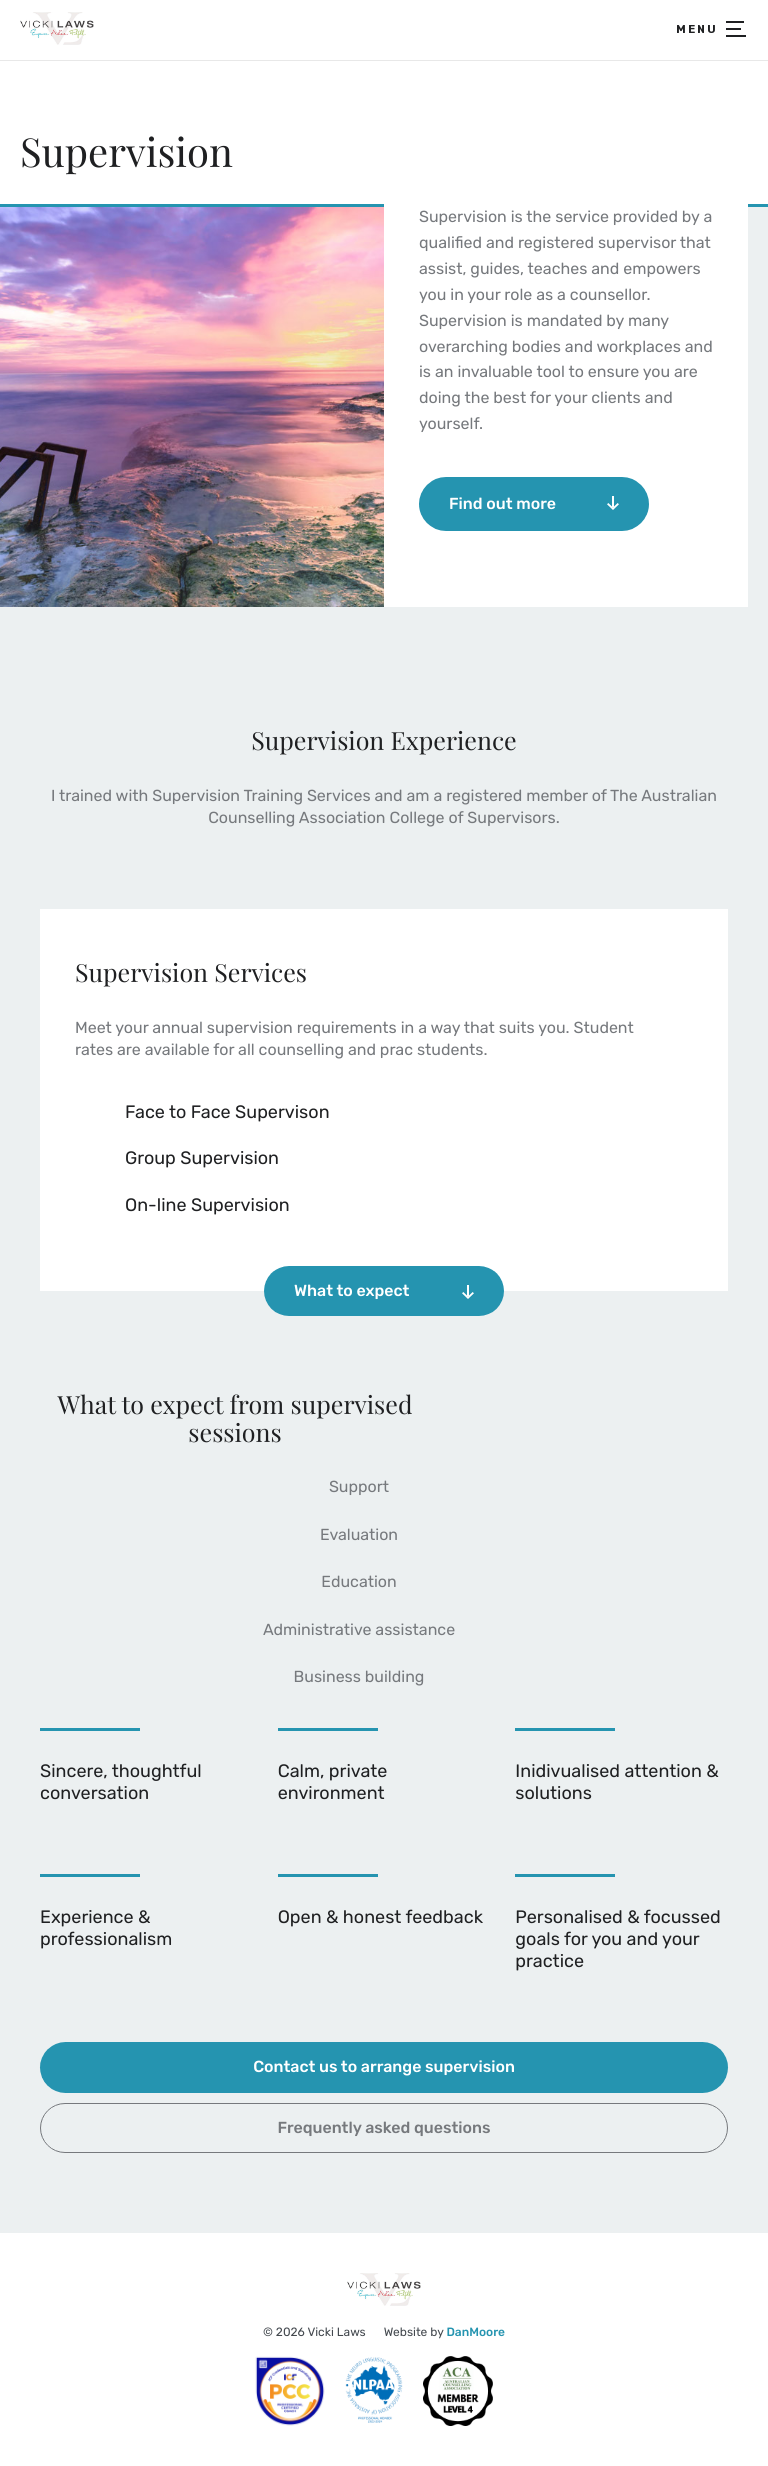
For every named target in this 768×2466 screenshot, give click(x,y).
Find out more (534, 503)
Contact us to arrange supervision (384, 2066)
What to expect (384, 1290)
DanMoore (475, 2332)
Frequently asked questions (384, 2127)
